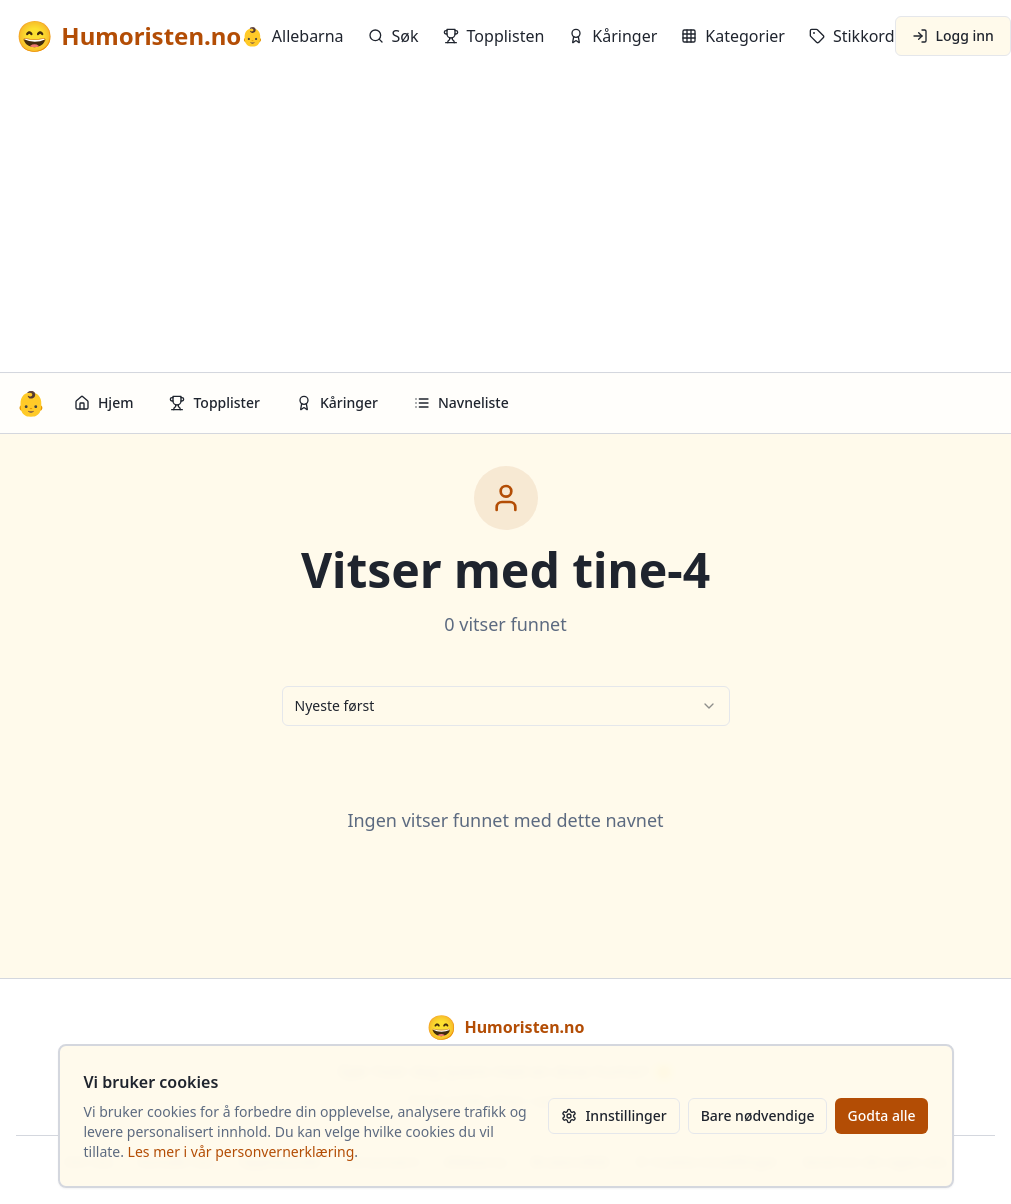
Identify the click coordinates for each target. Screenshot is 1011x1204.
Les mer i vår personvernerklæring (241, 1151)
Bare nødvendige (758, 1115)
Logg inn (953, 35)
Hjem (104, 402)
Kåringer (612, 36)
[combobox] (506, 706)
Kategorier (733, 36)
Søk (393, 36)
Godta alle (881, 1115)
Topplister (214, 402)
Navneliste (461, 402)
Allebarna (292, 36)
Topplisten (494, 36)
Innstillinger (613, 1115)
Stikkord (852, 36)
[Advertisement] (505, 222)
